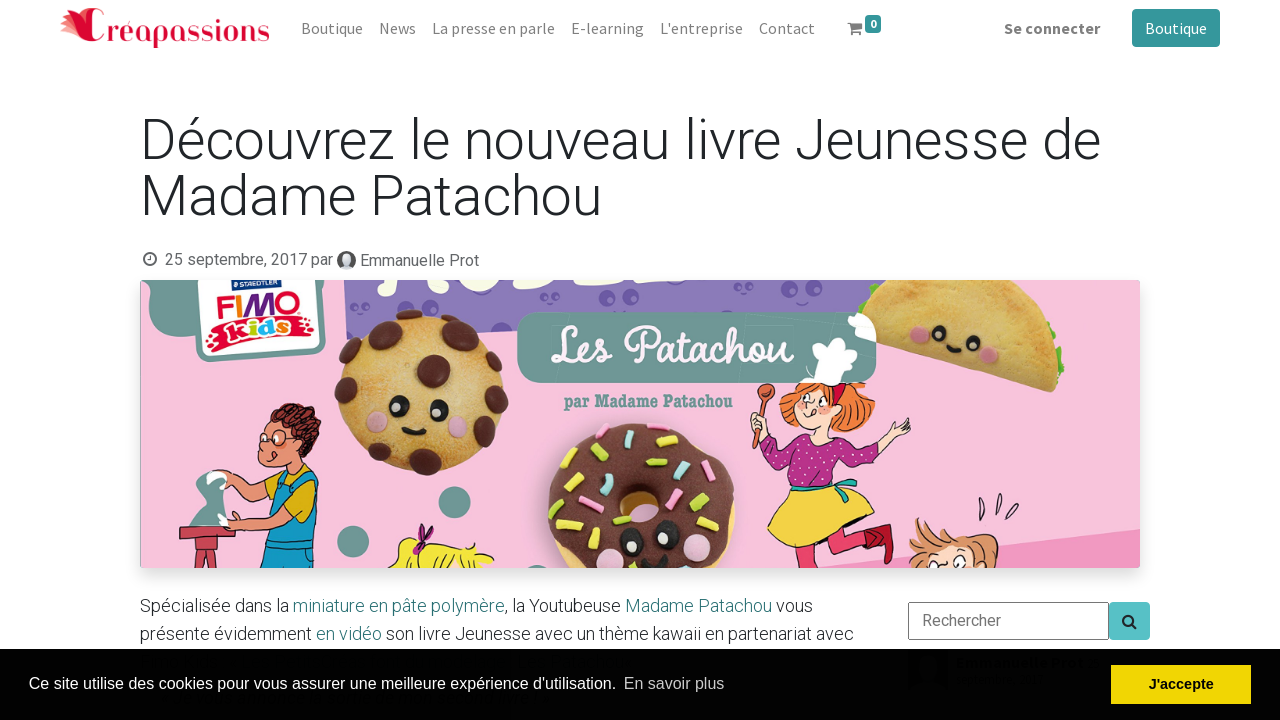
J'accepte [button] (1181, 684)
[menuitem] (332, 28)
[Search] (1129, 621)
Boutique (1176, 28)
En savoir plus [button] (674, 683)
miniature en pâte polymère (399, 605)
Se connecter (1052, 28)
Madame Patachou (698, 605)
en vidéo (349, 633)
